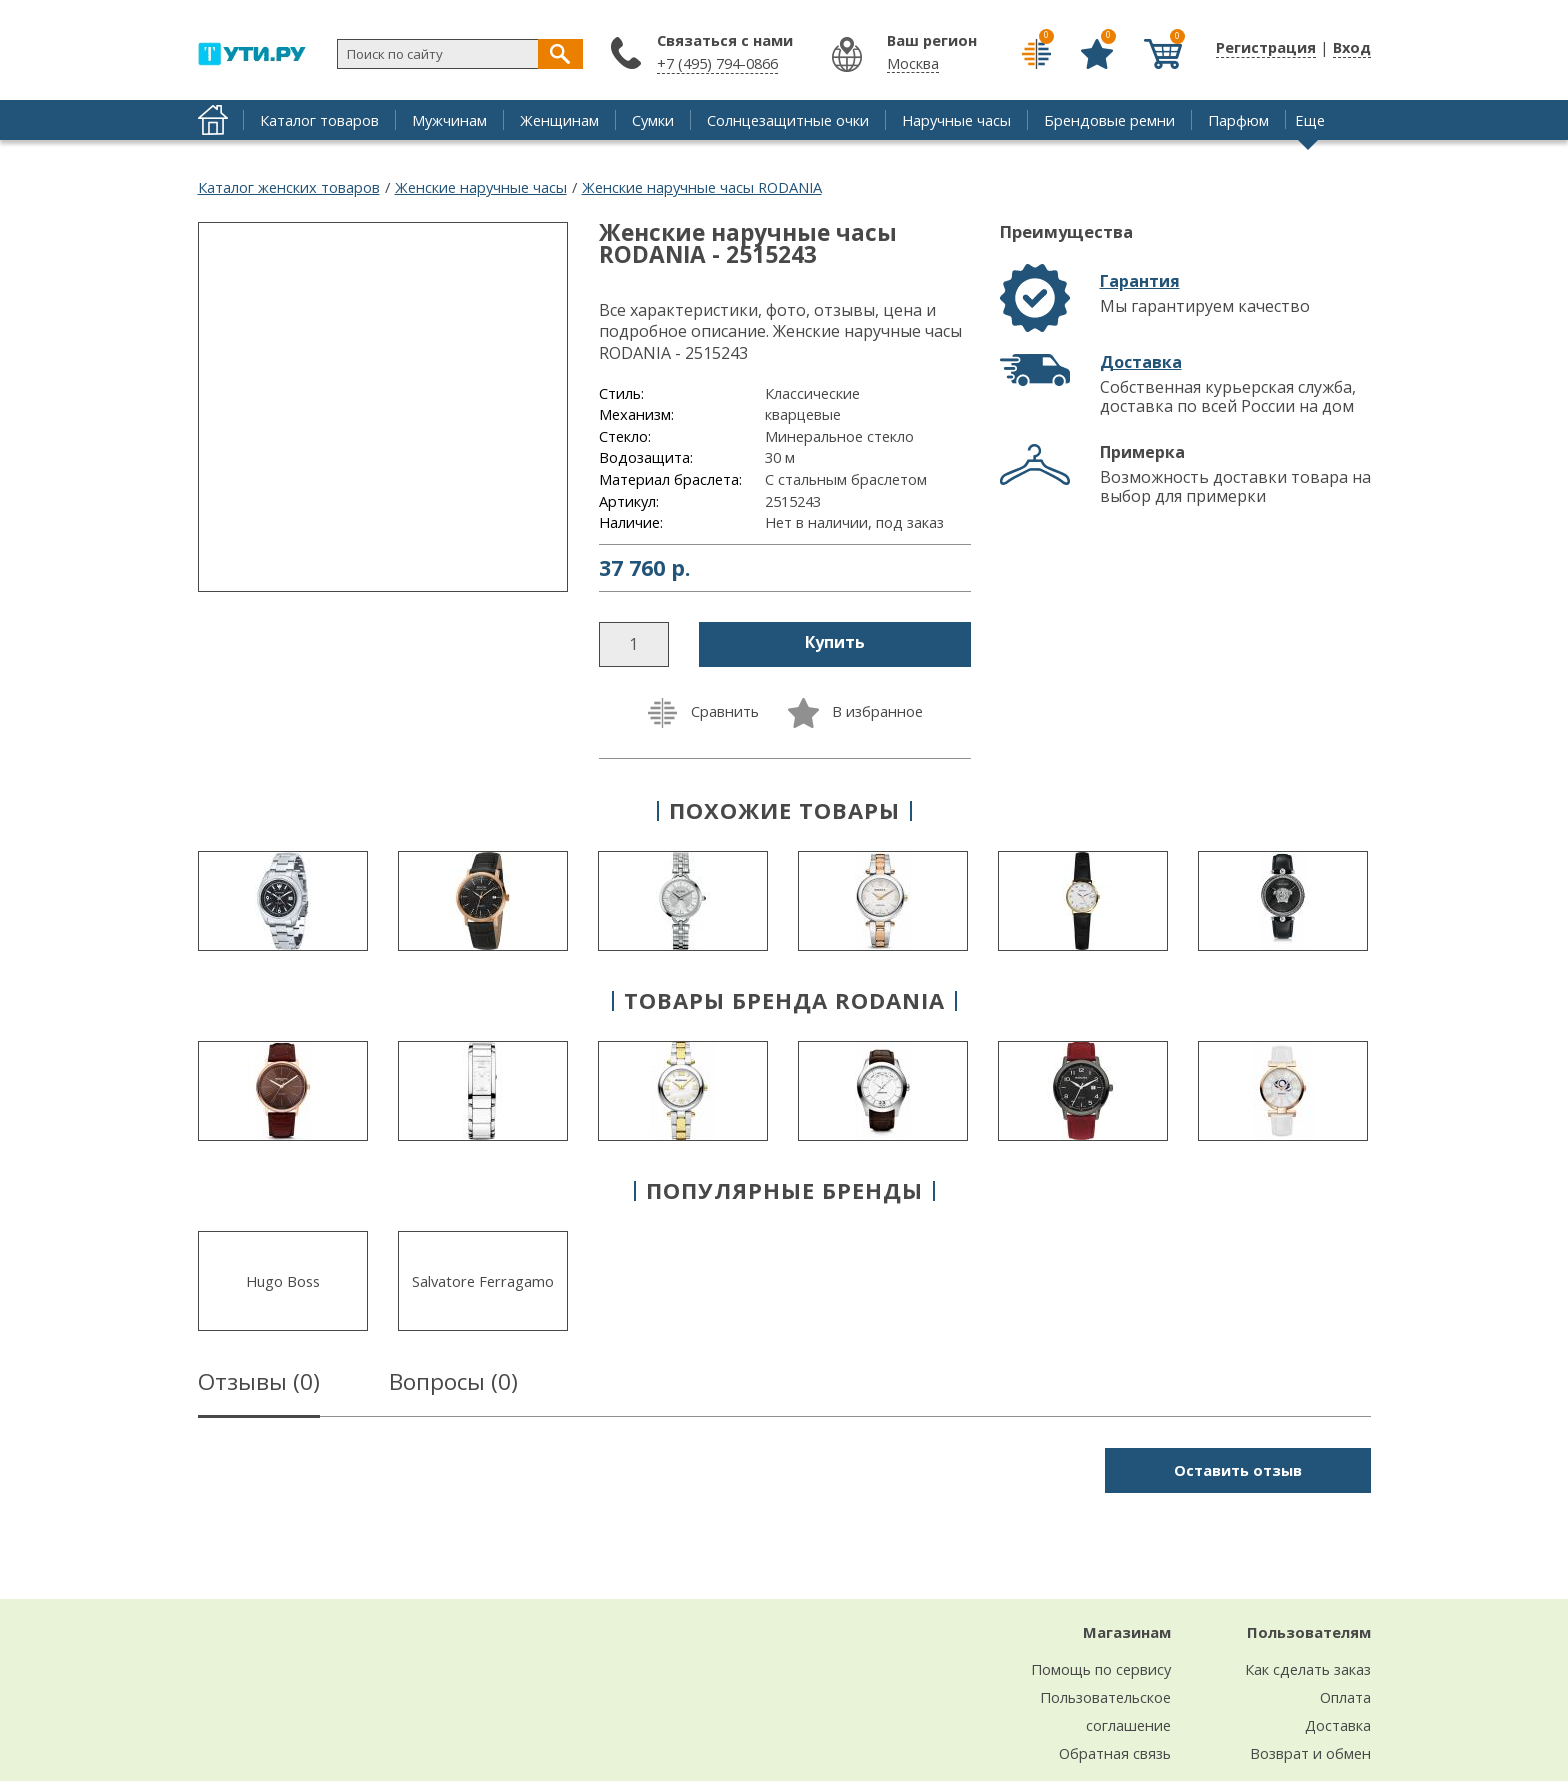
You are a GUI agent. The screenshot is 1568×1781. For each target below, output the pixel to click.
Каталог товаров (319, 120)
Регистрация (1266, 47)
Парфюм (1238, 120)
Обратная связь (1115, 1753)
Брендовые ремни (1109, 120)
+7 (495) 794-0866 (717, 63)
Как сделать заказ (1308, 1669)
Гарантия (1140, 281)
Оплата (1345, 1697)
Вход (1352, 47)
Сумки (653, 120)
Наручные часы (956, 120)
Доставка (1141, 362)
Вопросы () (453, 1385)
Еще (1310, 120)
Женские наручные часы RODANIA (702, 187)
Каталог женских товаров (289, 187)
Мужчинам (449, 120)
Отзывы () (259, 1385)
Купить (835, 642)
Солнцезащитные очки (788, 120)
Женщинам (559, 120)
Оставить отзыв (1238, 1470)
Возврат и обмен (1310, 1753)
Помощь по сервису (1101, 1669)
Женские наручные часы (481, 187)
